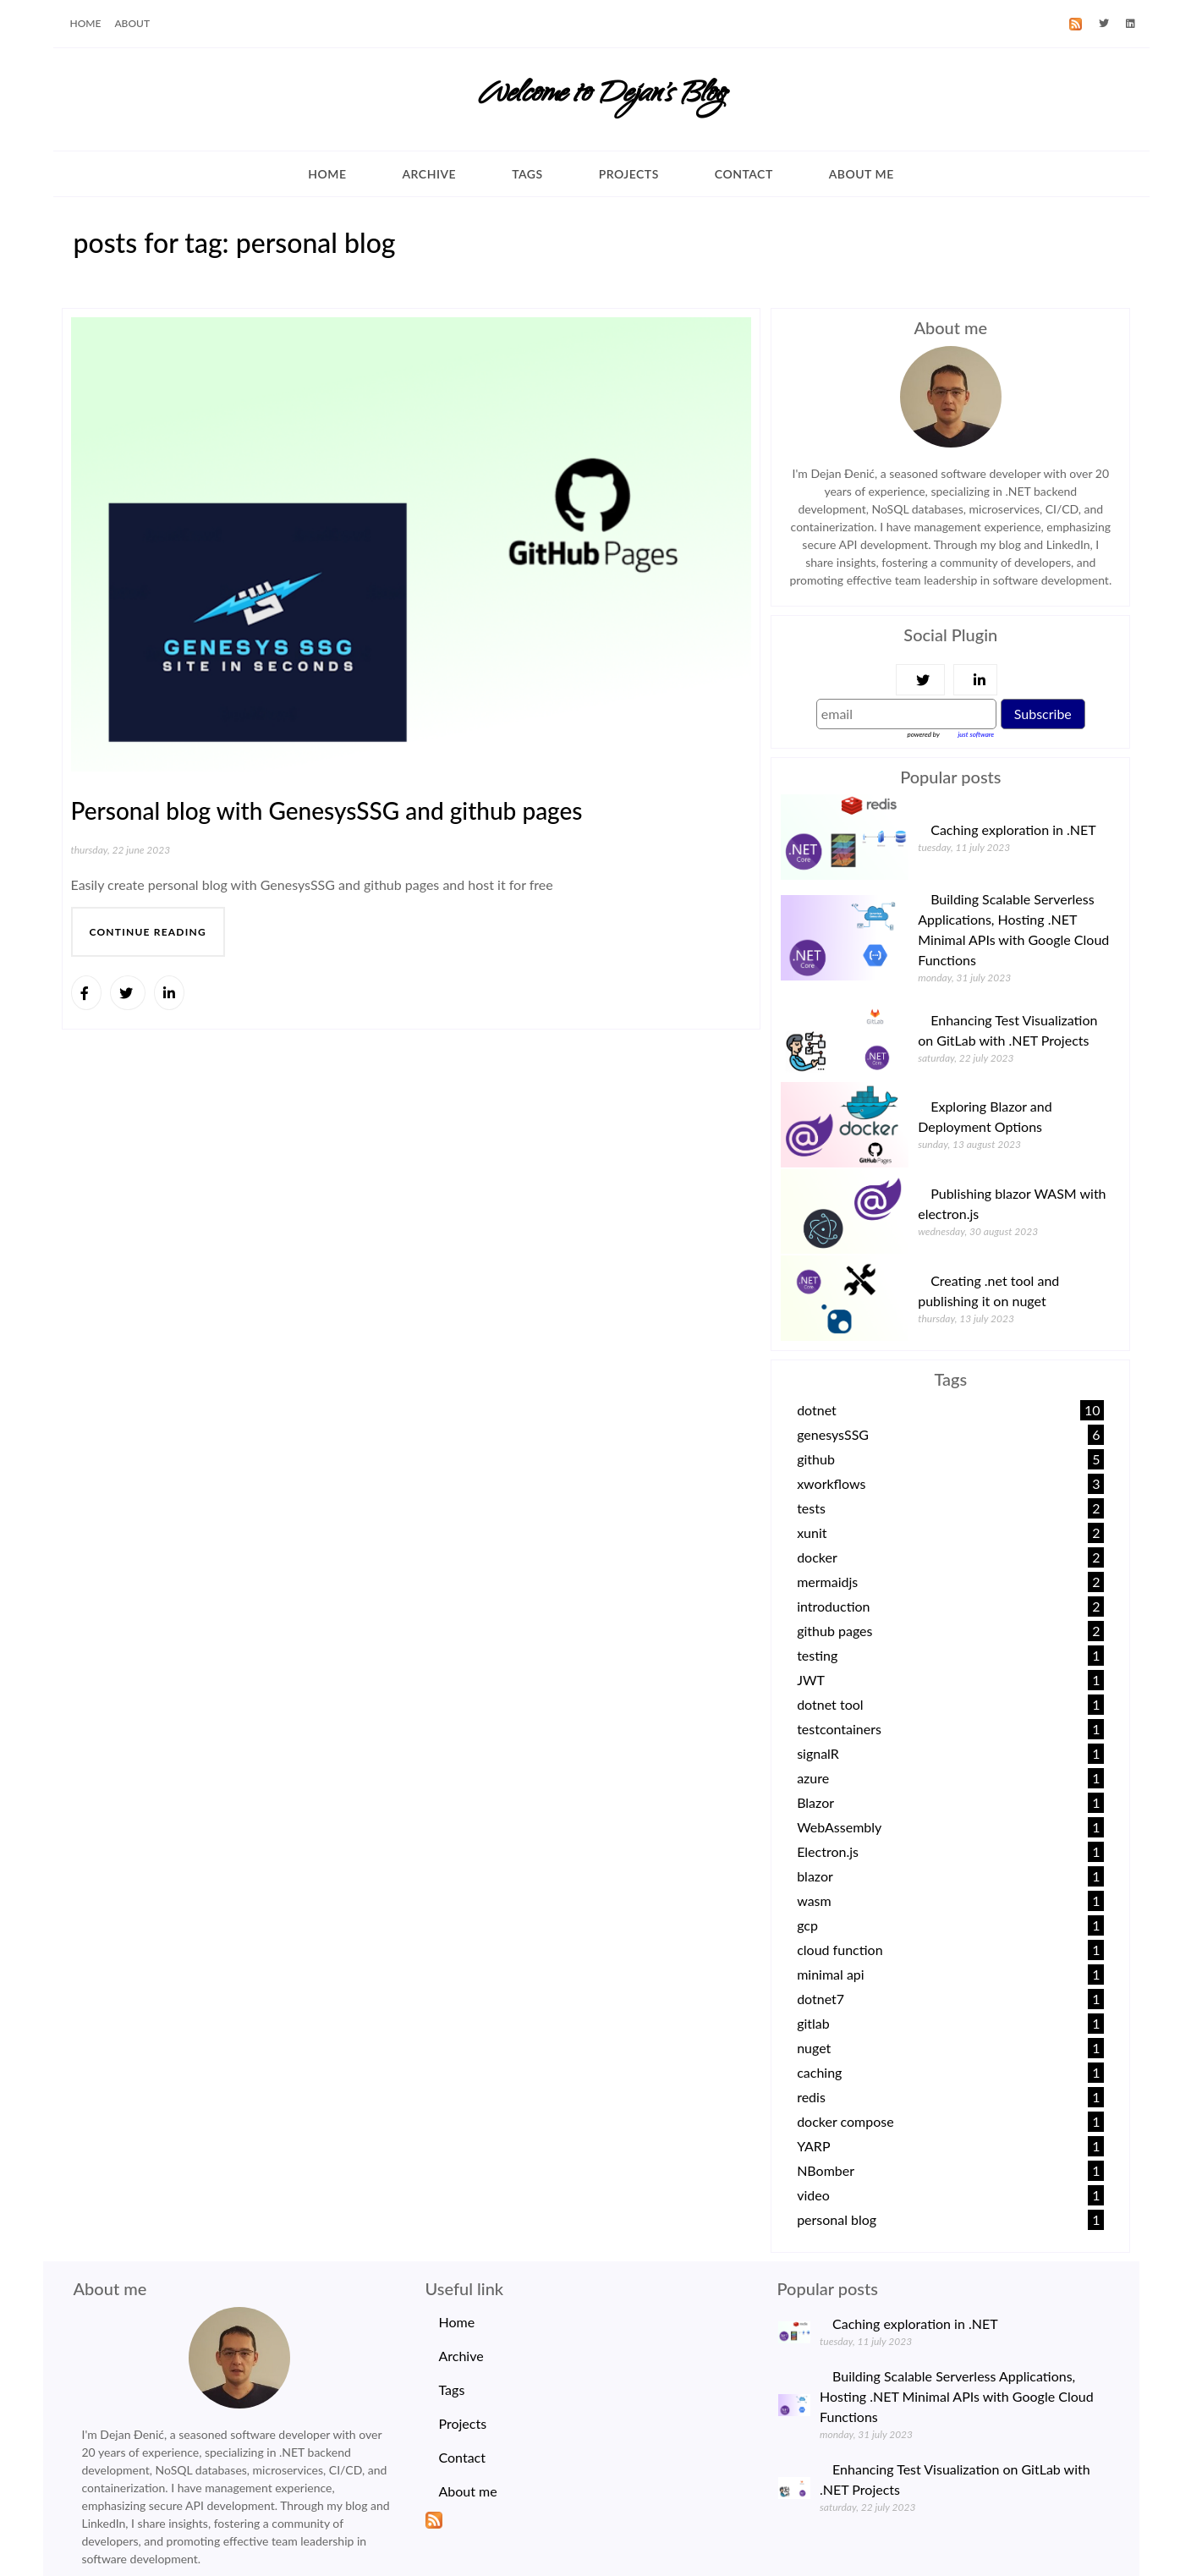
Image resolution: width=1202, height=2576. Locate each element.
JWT (811, 1680)
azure (813, 1778)
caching (819, 2072)
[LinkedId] (1130, 24)
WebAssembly (839, 1827)
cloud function (839, 1950)
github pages (834, 1631)
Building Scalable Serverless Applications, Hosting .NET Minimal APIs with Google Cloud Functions (957, 2396)
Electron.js (828, 1851)
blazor (815, 1876)
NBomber (825, 2170)
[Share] (86, 992)
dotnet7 (820, 1999)
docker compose (845, 2121)
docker (817, 1557)
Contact (744, 174)
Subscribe (1043, 714)
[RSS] (1075, 24)
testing (817, 1655)
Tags (527, 174)
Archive (429, 174)
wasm (814, 1900)
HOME (86, 23)
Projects (629, 174)
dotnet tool (830, 1704)
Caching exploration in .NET (1013, 829)
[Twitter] (1104, 24)
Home (327, 174)
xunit (811, 1532)
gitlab (813, 2023)
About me (861, 174)
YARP (813, 2146)
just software (976, 734)
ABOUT (132, 23)
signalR (818, 1753)
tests (811, 1508)
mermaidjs (827, 1582)
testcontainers (839, 1729)
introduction (833, 1606)
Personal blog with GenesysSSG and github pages (327, 810)
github (816, 1459)
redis (811, 2097)
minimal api (830, 1974)
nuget (814, 2048)
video (813, 2195)
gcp (807, 1925)
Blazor (815, 1802)
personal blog (836, 2219)
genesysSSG (833, 1434)
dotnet (817, 1410)
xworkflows (831, 1483)
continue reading (148, 931)
